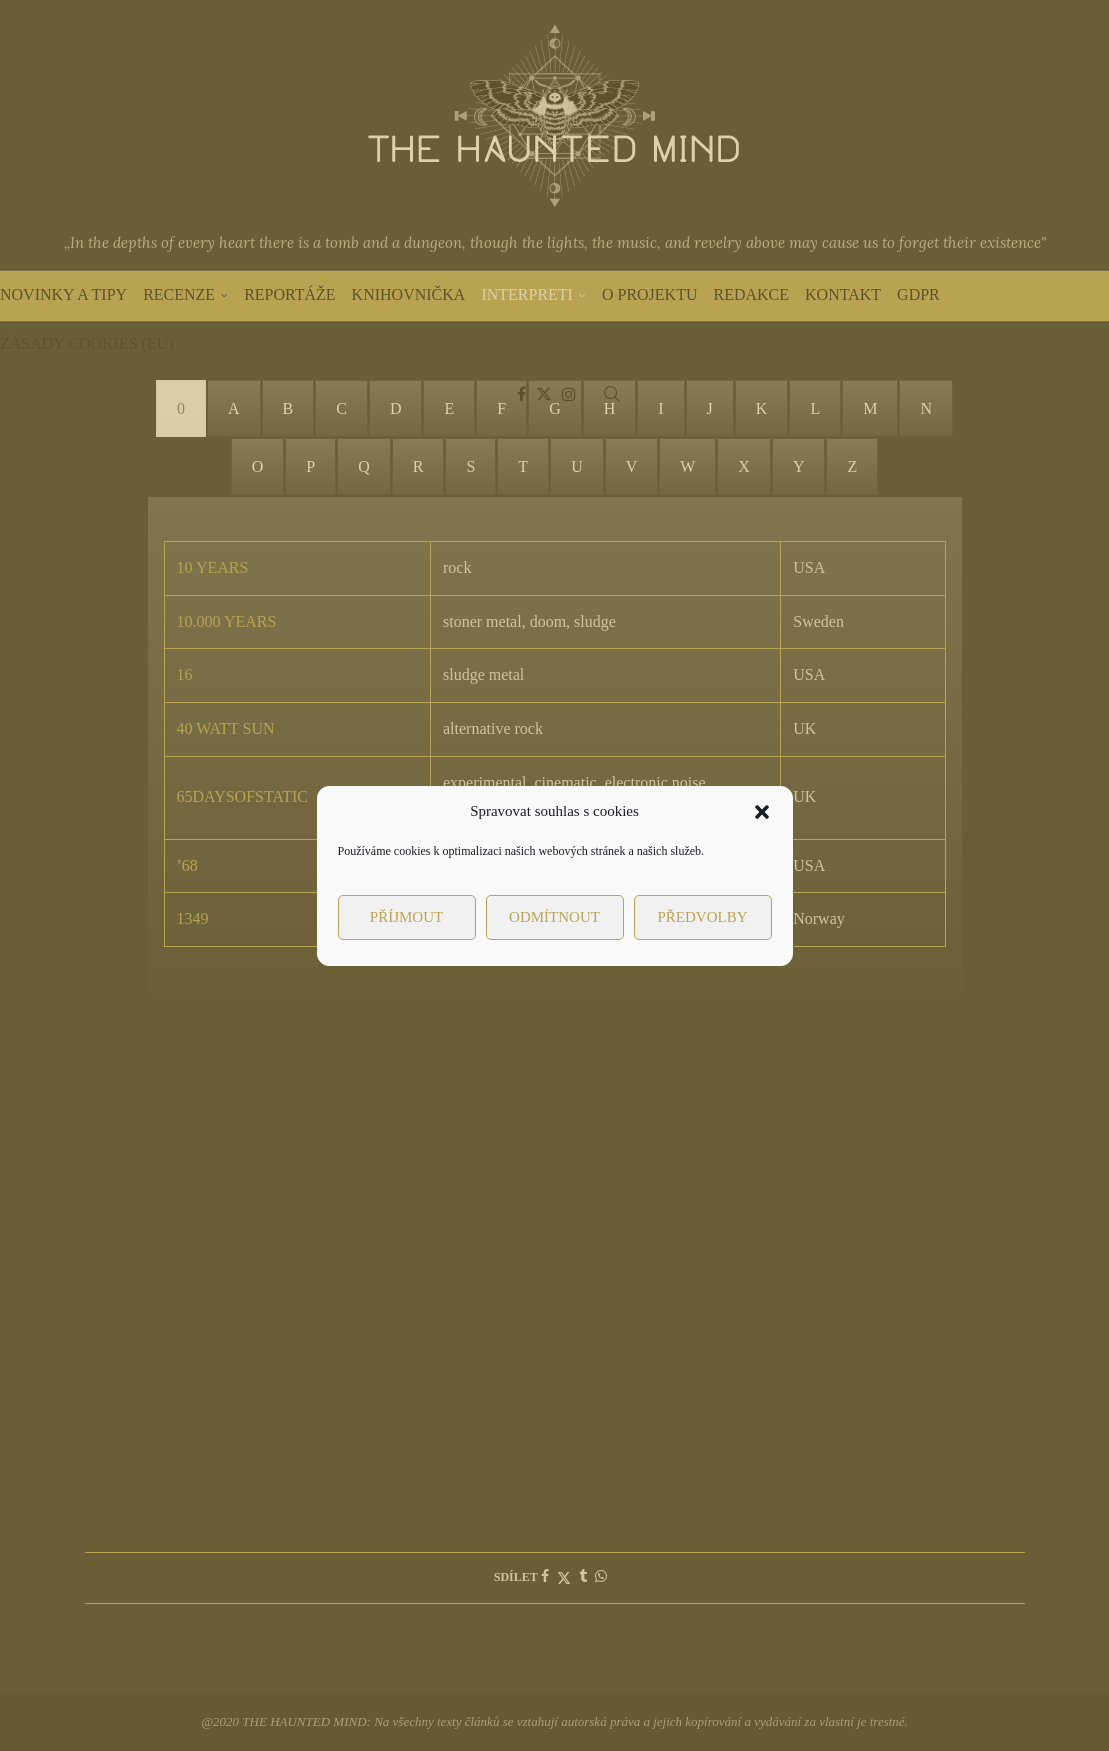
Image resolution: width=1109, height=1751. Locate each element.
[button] (762, 812)
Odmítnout (554, 917)
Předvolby (702, 917)
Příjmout (406, 917)
